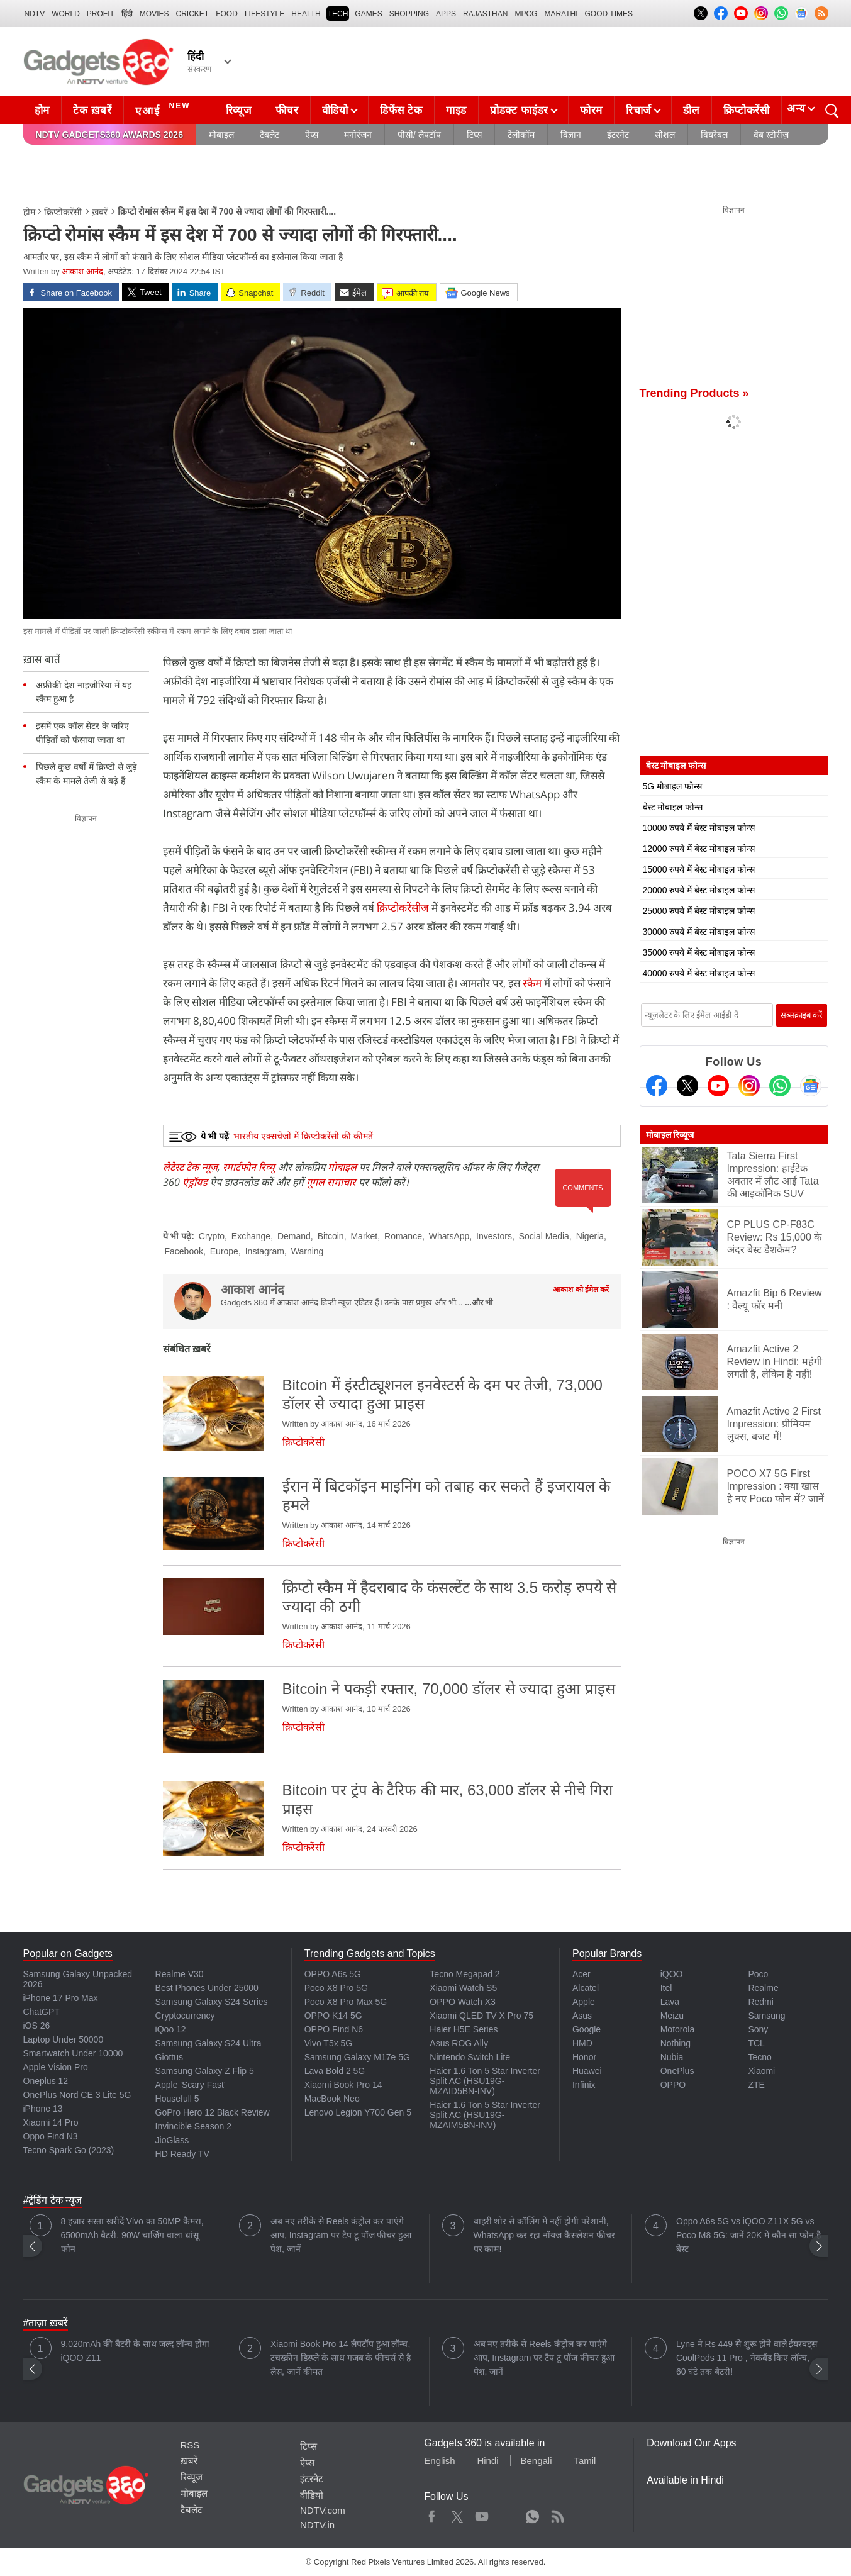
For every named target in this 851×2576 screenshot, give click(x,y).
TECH (338, 13)
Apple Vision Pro (55, 2067)
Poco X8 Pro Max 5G (345, 2002)
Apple (583, 2002)
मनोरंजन (358, 135)
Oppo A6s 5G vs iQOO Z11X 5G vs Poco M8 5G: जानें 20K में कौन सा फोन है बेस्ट (748, 2235)
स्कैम (533, 983)
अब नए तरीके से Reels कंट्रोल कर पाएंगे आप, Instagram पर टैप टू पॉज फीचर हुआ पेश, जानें (340, 2235)
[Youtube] (718, 1085)
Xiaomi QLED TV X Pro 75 (481, 2015)
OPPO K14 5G (333, 2015)
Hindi (487, 2460)
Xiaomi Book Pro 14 (343, 2085)
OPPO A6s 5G (332, 1974)
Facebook (184, 1251)
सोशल (665, 135)
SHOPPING (409, 13)
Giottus (169, 2057)
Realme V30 (179, 1974)
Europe (224, 1251)
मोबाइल (221, 135)
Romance (403, 1236)
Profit (100, 13)
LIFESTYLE (264, 13)
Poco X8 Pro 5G (336, 1988)
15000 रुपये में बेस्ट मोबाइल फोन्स (699, 869)
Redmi (760, 2002)
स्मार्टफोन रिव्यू (249, 1167)
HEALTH (305, 13)
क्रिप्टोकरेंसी (746, 110)
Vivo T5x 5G (328, 2043)
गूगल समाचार (331, 1182)
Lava (669, 2002)
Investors (494, 1236)
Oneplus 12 (46, 2081)
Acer (581, 1974)
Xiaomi (761, 2071)
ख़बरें (100, 212)
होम (42, 110)
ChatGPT (41, 2012)
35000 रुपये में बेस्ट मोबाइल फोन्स (699, 952)
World (66, 13)
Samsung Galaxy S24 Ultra (208, 2043)
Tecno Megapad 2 (464, 1974)
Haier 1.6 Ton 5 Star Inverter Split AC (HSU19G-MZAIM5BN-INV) (485, 2115)
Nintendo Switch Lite (470, 2057)
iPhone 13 (43, 2109)
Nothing (675, 2043)
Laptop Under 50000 (63, 2039)
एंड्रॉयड (195, 1182)
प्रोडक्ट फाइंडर (519, 110)
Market (363, 1236)
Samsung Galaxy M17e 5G (357, 2057)
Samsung (766, 2015)
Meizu (672, 2015)
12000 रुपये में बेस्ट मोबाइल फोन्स (699, 849)
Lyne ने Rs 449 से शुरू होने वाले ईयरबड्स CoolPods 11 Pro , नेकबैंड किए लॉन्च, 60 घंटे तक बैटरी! (746, 2358)
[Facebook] (656, 1085)
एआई (164, 109)
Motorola (677, 2029)
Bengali (536, 2460)
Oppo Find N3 (50, 2136)
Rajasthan (485, 13)
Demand (294, 1236)
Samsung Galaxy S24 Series (211, 2002)
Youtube (482, 2514)
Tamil (585, 2460)
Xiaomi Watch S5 (463, 1988)
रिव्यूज (239, 110)
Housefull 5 (177, 2099)
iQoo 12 (170, 2029)
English (439, 2460)
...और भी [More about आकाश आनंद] (478, 1302)
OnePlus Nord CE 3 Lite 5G (77, 2095)
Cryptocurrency (185, 2015)
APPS (446, 13)
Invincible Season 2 (193, 2126)
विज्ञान (570, 135)
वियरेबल (714, 135)
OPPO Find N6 (333, 2029)
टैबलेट (269, 135)
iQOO (671, 1974)
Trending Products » (694, 393)
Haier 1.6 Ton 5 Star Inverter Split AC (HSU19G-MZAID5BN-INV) (485, 2081)
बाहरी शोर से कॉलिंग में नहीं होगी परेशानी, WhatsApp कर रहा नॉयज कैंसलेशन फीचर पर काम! (544, 2235)
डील (691, 110)
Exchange (250, 1236)
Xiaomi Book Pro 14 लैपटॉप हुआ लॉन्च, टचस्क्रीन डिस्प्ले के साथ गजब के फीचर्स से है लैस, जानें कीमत (340, 2358)
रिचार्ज (639, 110)
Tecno (759, 2057)
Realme (763, 1988)
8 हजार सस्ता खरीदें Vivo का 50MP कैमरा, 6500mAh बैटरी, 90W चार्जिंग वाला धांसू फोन (132, 2235)
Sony (758, 2029)
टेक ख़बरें (92, 110)
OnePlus (677, 2071)
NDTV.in (317, 2524)
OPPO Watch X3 (463, 2002)
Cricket (192, 13)
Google (586, 2029)
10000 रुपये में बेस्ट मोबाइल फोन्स (699, 828)
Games (368, 13)
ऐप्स (311, 135)
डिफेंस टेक (401, 110)
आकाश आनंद (82, 271)
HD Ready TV (182, 2154)
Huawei (587, 2071)
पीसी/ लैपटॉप (419, 135)
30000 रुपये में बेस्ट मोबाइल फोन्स (699, 932)
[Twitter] (687, 1085)
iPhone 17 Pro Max (60, 1998)
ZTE (756, 2085)
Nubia (672, 2057)
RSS (190, 2444)
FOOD (227, 13)
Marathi (560, 13)
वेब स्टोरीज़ (771, 135)
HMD (582, 2043)
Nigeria (590, 1236)
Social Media (544, 1236)
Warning (307, 1251)
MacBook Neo (332, 2099)
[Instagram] (749, 1085)
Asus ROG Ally (459, 2043)
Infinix (584, 2085)
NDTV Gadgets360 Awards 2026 (109, 135)
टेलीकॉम (521, 135)
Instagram (264, 1251)
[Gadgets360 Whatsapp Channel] (780, 1085)
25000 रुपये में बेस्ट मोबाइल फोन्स (699, 911)
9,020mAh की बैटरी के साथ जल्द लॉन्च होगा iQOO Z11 (135, 2351)
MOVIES (154, 13)
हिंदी (127, 13)
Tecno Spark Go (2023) (68, 2150)
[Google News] (810, 1085)
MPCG (525, 13)
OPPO (673, 2085)
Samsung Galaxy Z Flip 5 (204, 2071)
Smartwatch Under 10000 (73, 2053)
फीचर (287, 110)
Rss (557, 2514)
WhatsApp (449, 1236)
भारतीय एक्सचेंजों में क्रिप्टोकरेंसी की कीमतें (302, 1136)
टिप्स (474, 135)
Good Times (609, 13)
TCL (756, 2043)
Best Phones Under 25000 (207, 1988)
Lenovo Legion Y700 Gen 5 (357, 2112)
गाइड (456, 110)
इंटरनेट (618, 135)
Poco (758, 1974)
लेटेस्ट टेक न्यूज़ (190, 1167)
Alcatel (585, 1988)
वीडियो (335, 110)
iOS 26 (36, 2026)
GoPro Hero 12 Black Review (212, 2112)
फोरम (591, 110)
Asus (582, 2015)
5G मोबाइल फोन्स (672, 786)
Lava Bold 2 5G (334, 2071)
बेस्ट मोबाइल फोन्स (673, 807)
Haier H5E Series (464, 2029)
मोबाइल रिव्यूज (670, 1135)
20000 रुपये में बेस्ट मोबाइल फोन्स (699, 890)
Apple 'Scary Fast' (190, 2085)
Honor (584, 2057)
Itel (666, 1988)
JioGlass (172, 2140)
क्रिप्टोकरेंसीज (404, 907)
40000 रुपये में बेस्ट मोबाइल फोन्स (699, 973)
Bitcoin (331, 1236)
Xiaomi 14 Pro (51, 2122)
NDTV (35, 13)
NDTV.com (322, 2510)
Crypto (212, 1236)
